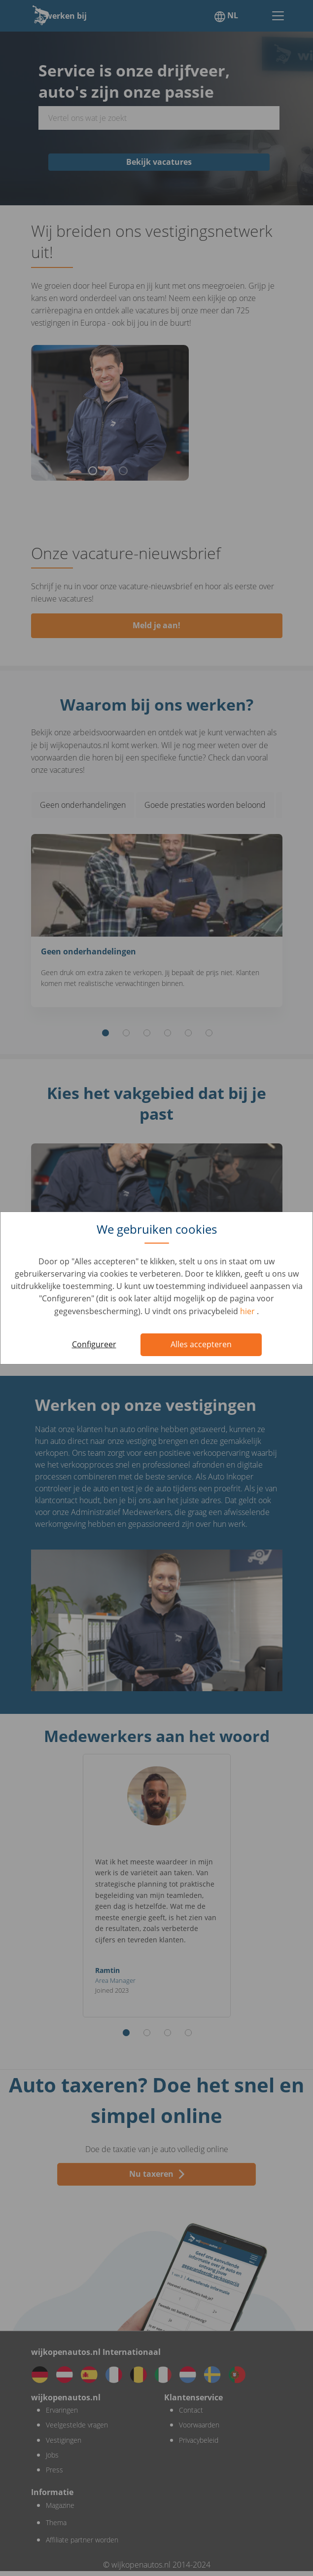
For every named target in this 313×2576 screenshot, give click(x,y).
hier (248, 1311)
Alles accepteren (201, 1344)
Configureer (94, 1344)
